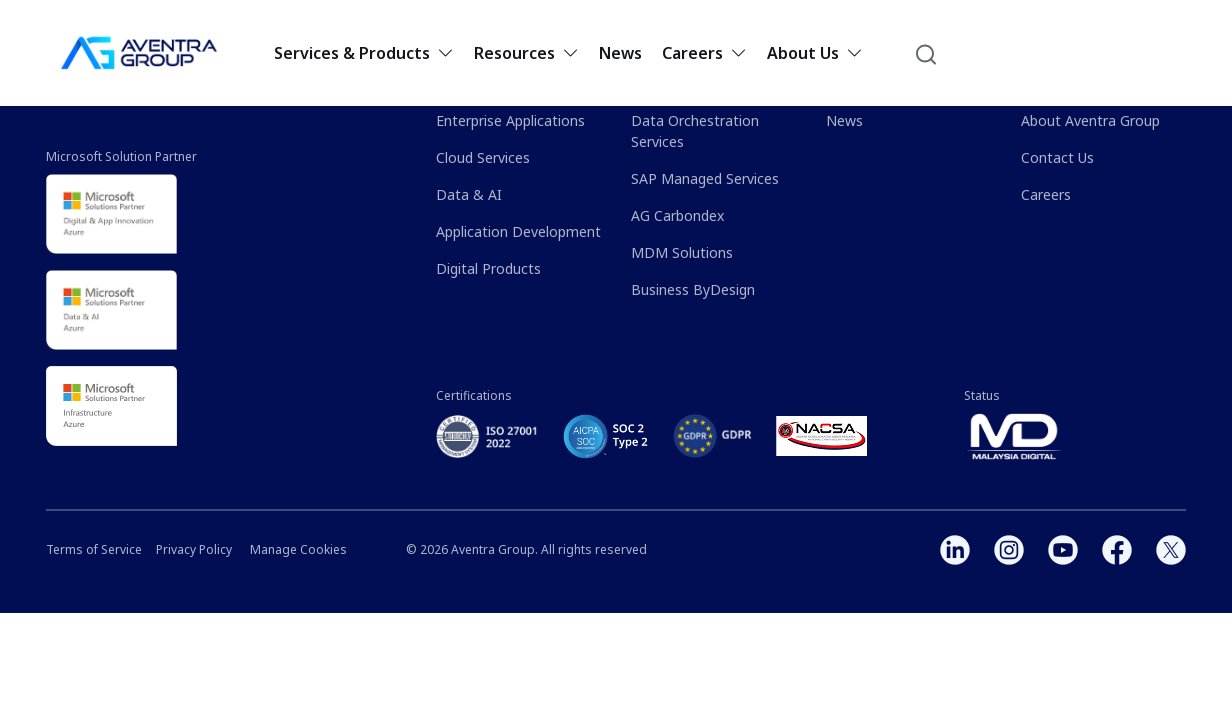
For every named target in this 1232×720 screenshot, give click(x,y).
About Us (815, 53)
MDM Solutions (682, 252)
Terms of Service (94, 549)
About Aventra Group (1090, 120)
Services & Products (364, 53)
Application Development (518, 231)
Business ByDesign (693, 289)
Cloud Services (483, 157)
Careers (704, 53)
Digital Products (488, 268)
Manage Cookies (298, 549)
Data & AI (469, 194)
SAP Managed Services (705, 178)
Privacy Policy (194, 549)
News (620, 53)
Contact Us (1057, 157)
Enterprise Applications (510, 120)
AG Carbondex (677, 215)
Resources (526, 53)
